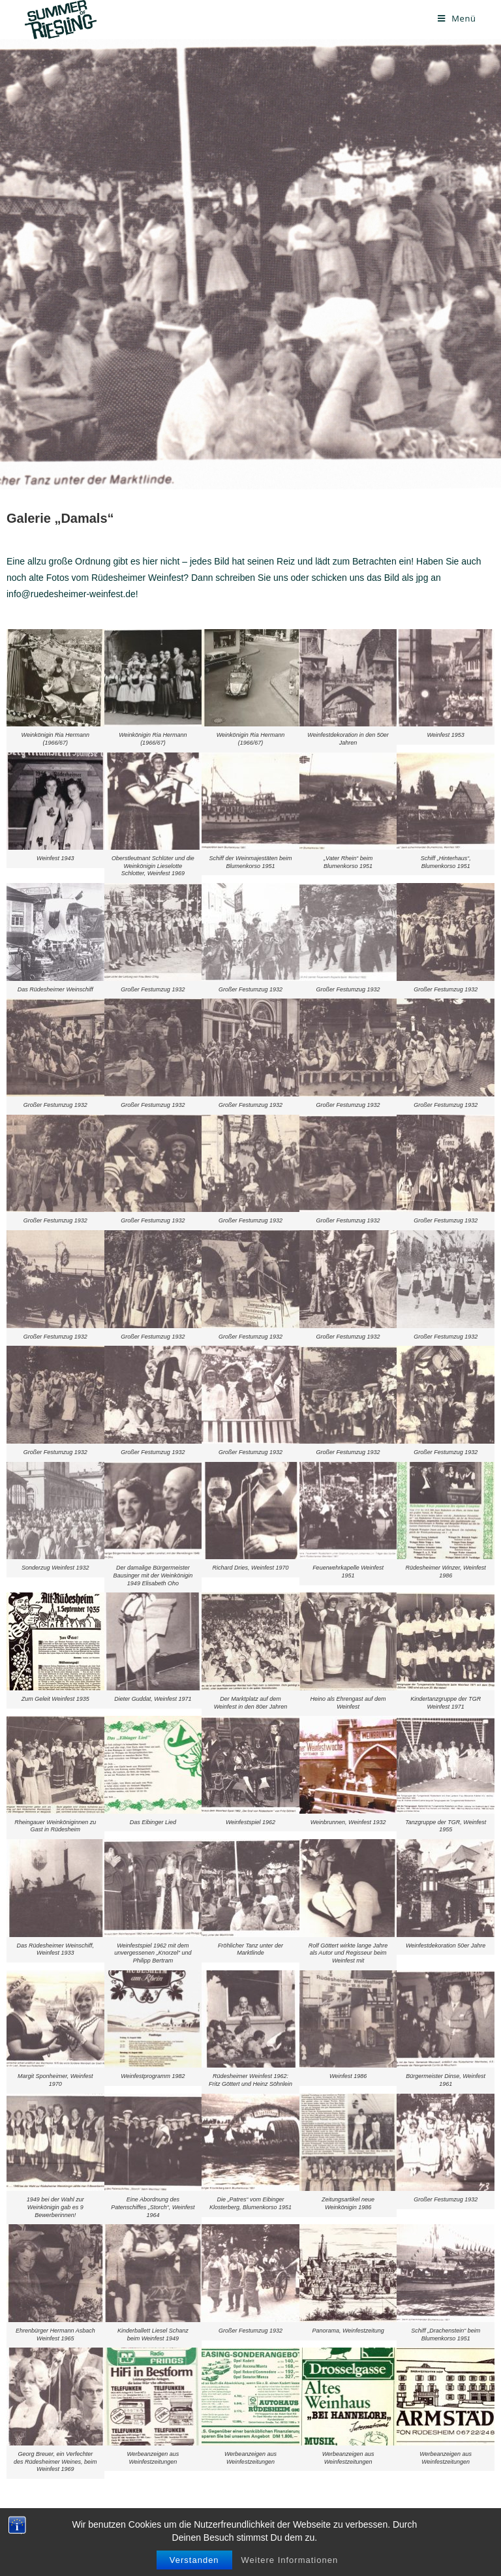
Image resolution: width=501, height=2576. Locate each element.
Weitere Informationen (290, 2560)
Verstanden (194, 2560)
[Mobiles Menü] (457, 18)
